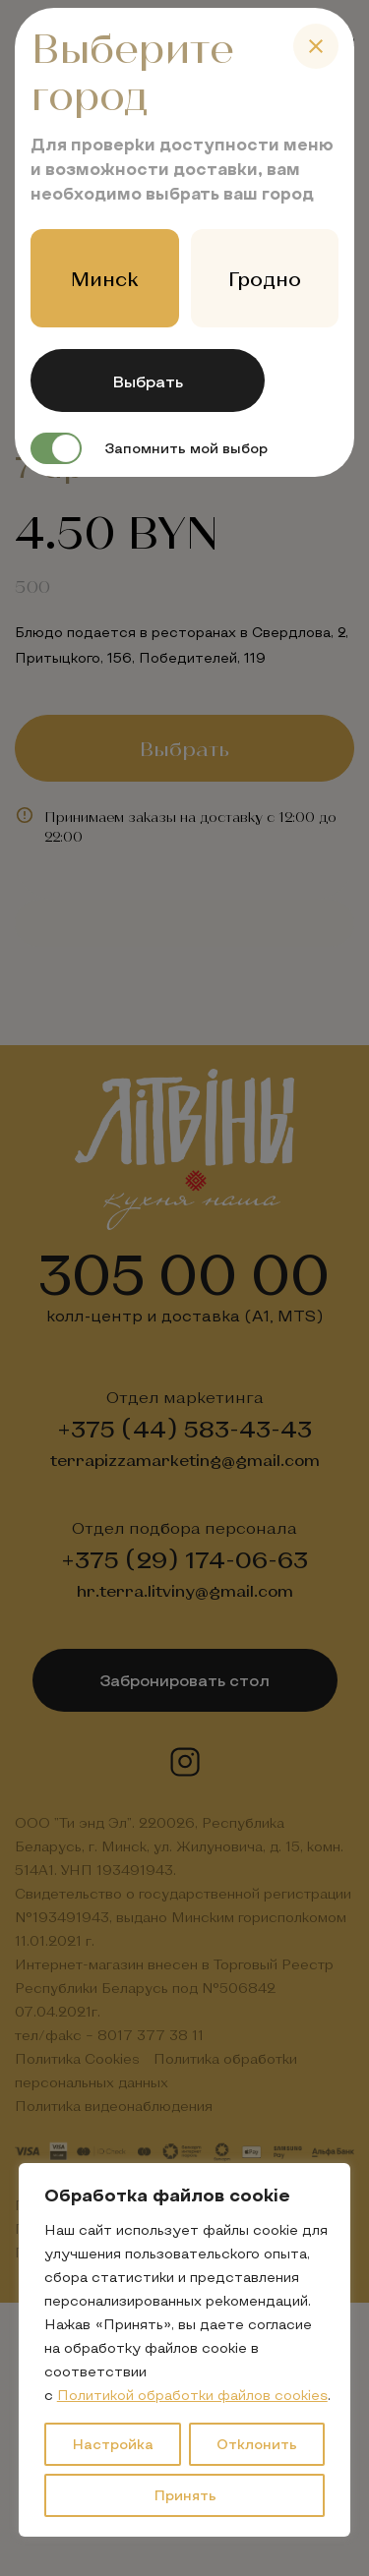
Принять (185, 2495)
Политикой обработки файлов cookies (192, 2394)
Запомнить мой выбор (149, 448)
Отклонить (256, 2443)
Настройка (113, 2443)
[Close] (315, 46)
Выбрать (147, 381)
